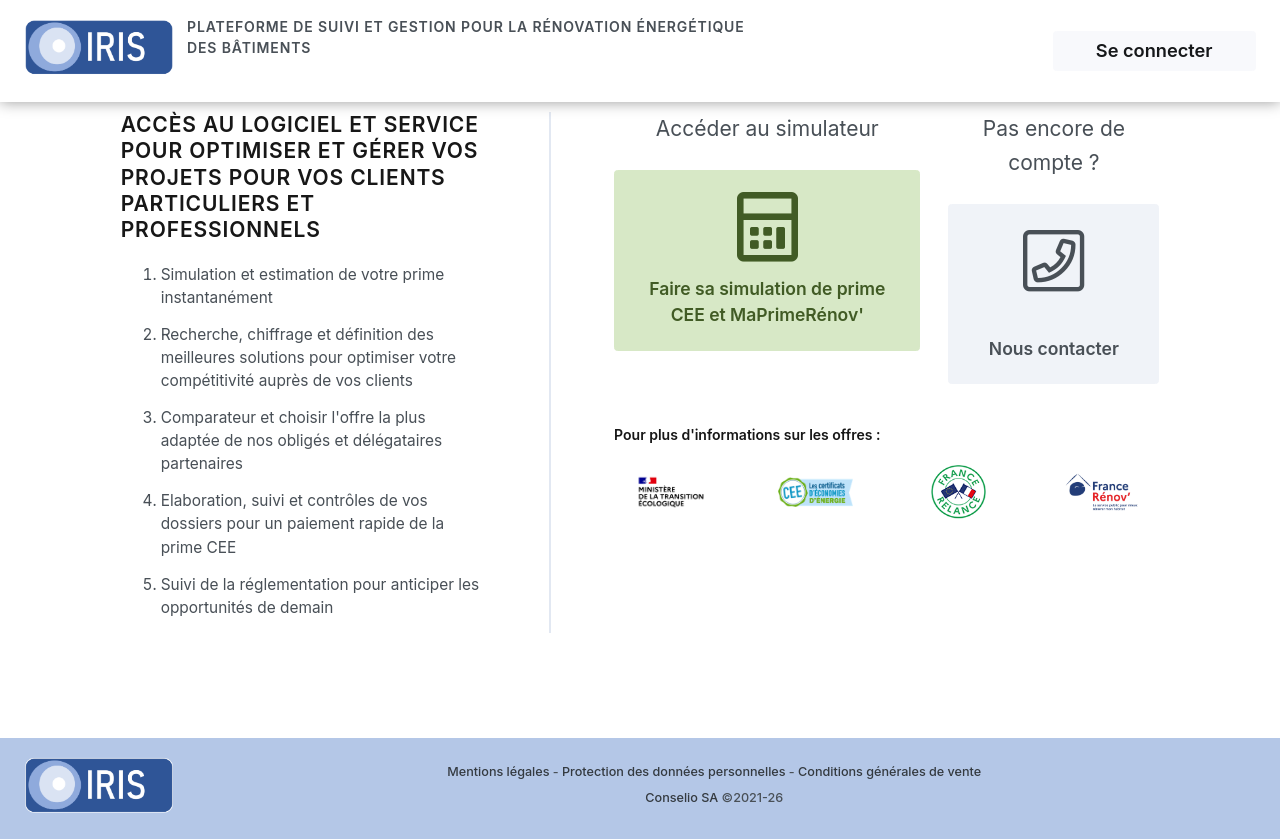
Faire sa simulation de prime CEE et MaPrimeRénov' (767, 258)
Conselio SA (681, 797)
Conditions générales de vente (889, 771)
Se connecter (1154, 50)
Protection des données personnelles (673, 771)
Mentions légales (498, 771)
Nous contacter (1054, 292)
